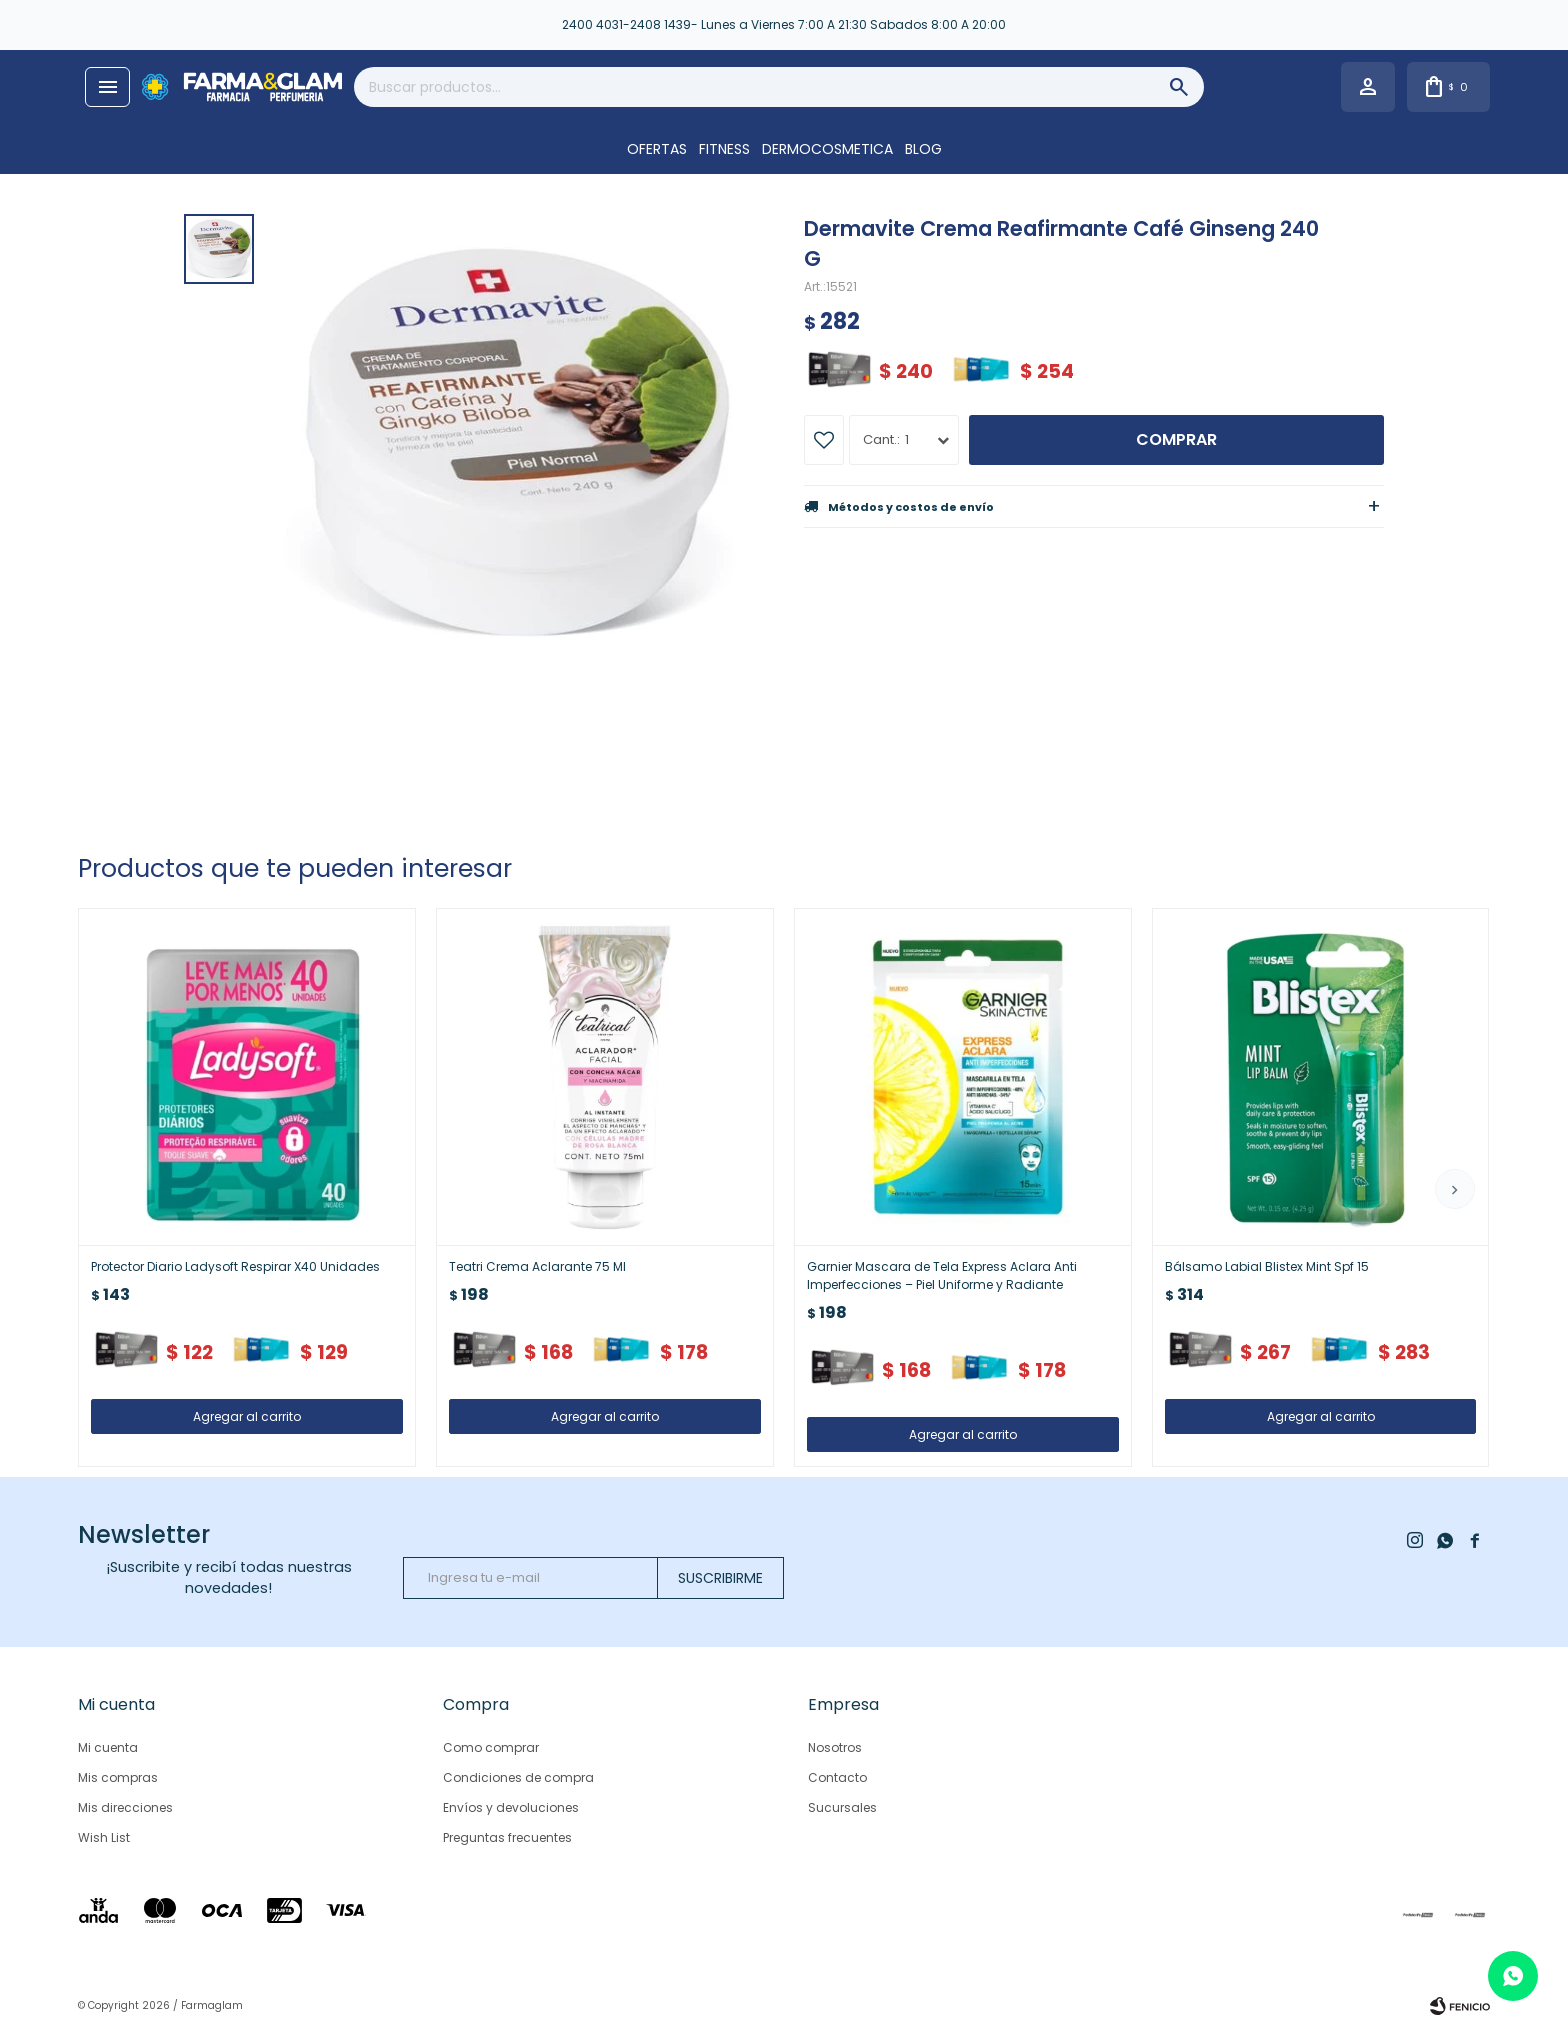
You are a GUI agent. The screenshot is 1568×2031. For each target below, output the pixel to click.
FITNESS (724, 149)
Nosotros (835, 1747)
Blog (923, 149)
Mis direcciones (125, 1807)
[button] (1455, 1189)
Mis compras (118, 1777)
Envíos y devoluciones (511, 1807)
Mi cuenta (108, 1747)
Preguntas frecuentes (507, 1837)
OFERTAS (657, 149)
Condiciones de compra (518, 1777)
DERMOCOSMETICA (827, 149)
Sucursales (842, 1807)
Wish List (104, 1837)
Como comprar (491, 1747)
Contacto (837, 1777)
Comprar (1176, 439)
